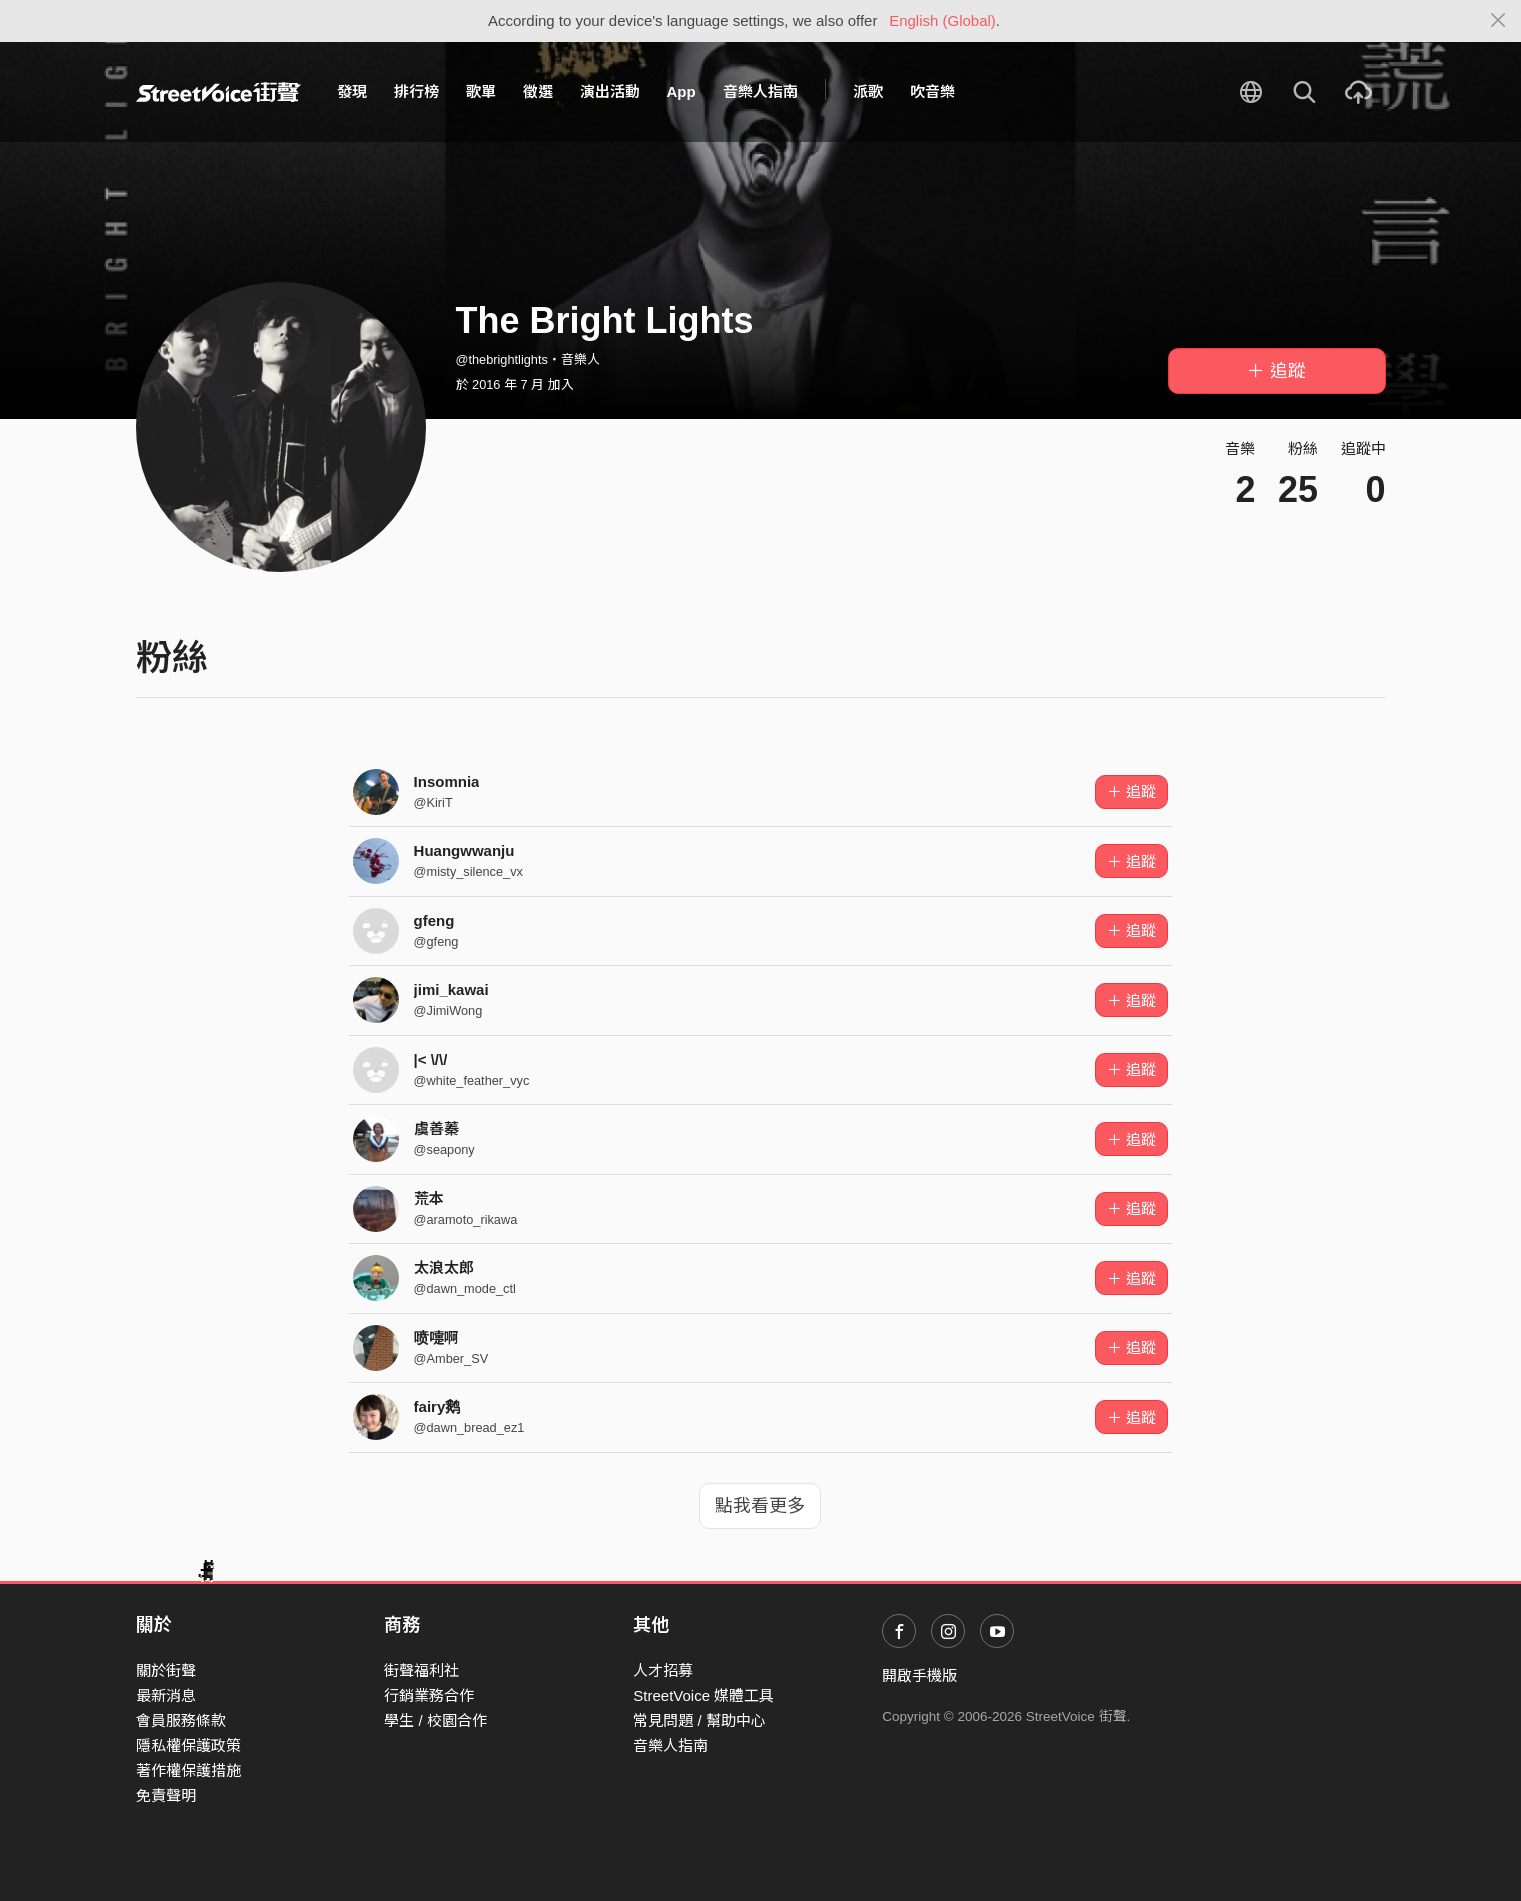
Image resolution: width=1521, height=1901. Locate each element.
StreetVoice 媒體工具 (703, 1695)
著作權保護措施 (188, 1770)
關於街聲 (166, 1670)
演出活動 (610, 91)
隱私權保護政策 (188, 1745)
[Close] (1498, 21)
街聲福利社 (421, 1670)
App (681, 91)
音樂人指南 (760, 91)
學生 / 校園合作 (435, 1720)
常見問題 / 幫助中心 (699, 1720)
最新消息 (166, 1695)
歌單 (481, 91)
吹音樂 (932, 91)
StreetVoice (218, 92)
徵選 (538, 91)
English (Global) (942, 20)
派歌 (868, 91)
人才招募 (663, 1670)
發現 (352, 91)
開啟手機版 (919, 1675)
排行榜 (416, 91)
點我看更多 (760, 1506)
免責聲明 (166, 1795)
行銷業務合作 (429, 1695)
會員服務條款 (181, 1720)
